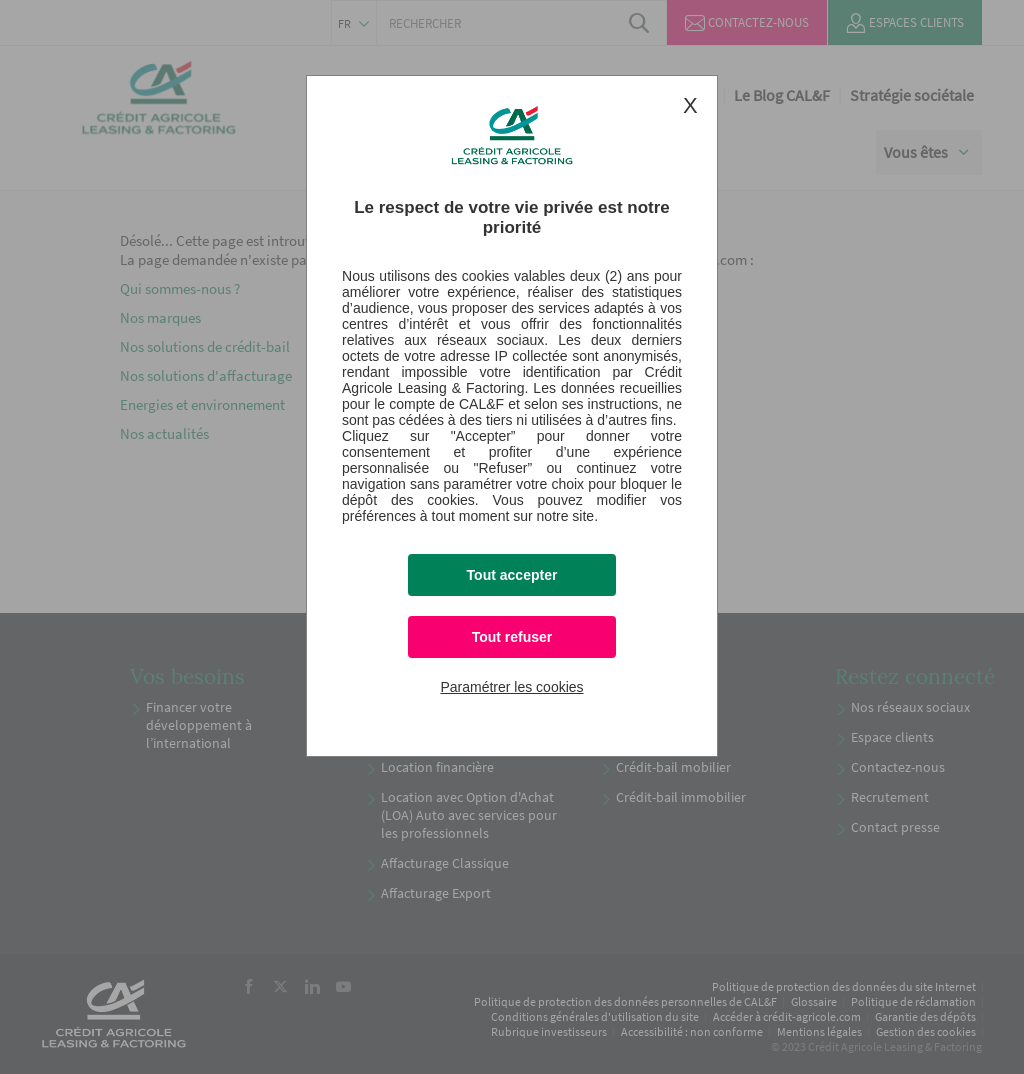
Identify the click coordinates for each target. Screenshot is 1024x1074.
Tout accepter (512, 575)
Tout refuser (512, 637)
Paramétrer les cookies (511, 687)
